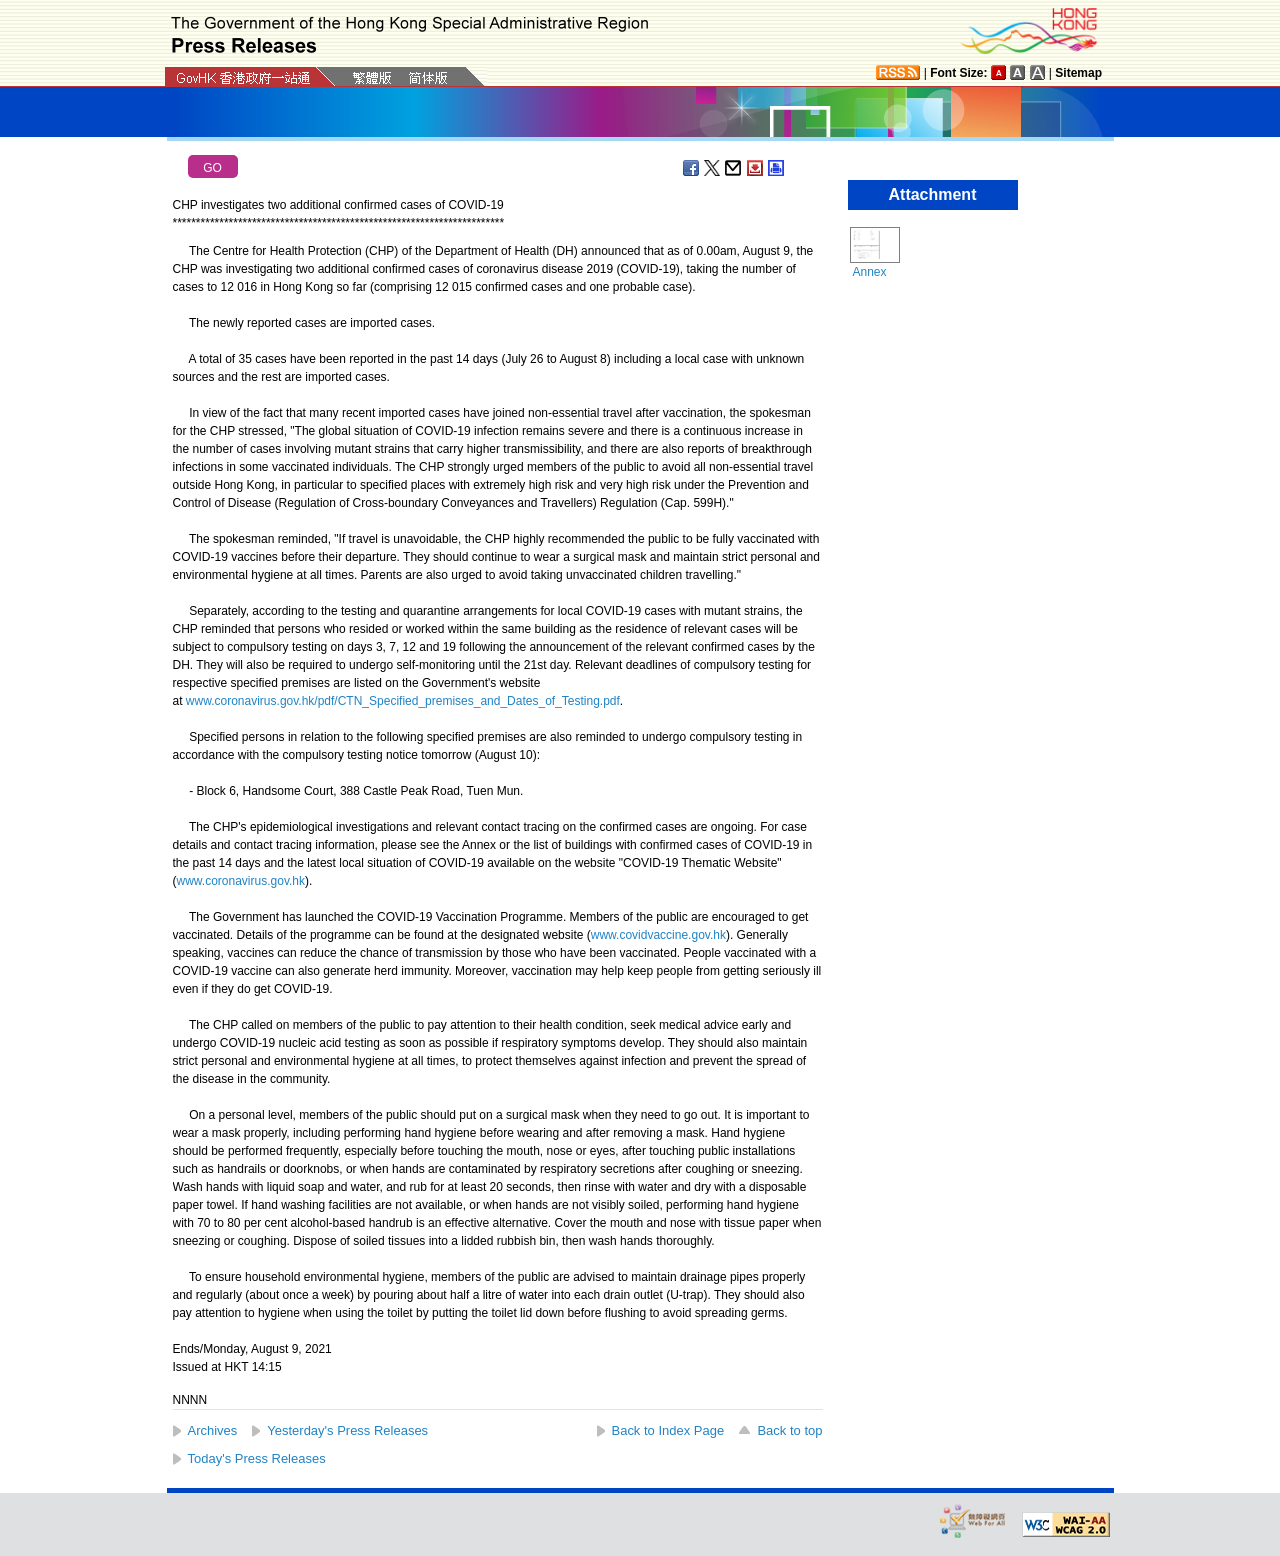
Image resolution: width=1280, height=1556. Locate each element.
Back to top (789, 1430)
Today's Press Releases (257, 1458)
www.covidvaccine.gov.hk (658, 935)
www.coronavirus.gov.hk (241, 881)
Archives (213, 1430)
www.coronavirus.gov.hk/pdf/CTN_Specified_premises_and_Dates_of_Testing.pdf (403, 701)
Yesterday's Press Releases (347, 1430)
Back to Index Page (668, 1430)
